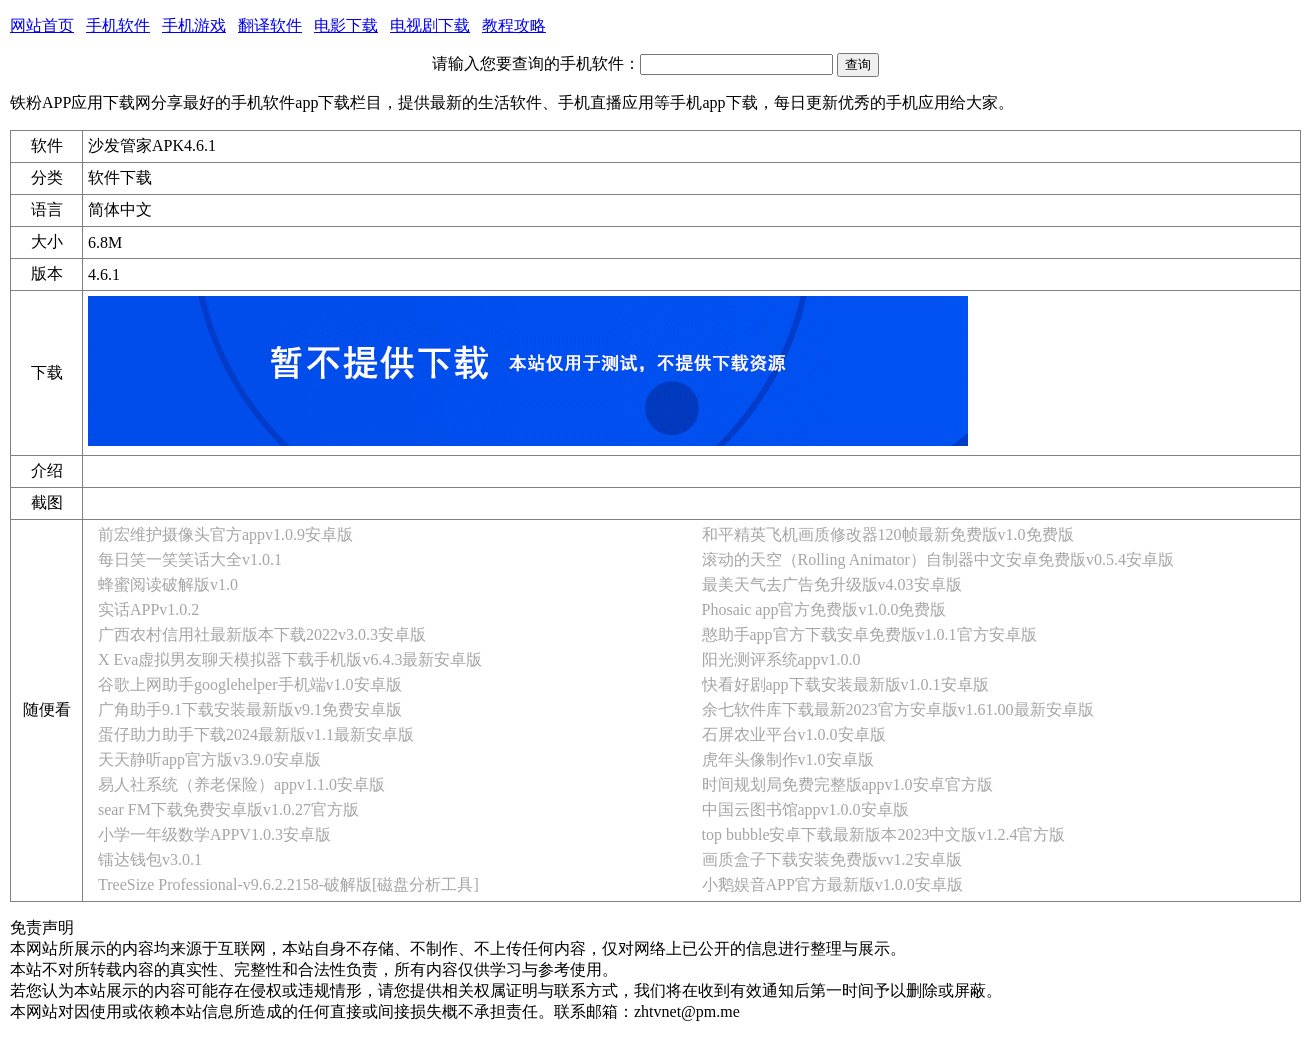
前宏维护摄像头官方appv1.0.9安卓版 (225, 534)
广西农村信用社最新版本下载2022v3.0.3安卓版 (262, 634)
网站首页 (42, 25)
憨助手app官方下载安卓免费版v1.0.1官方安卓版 (869, 634)
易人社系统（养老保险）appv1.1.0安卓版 (241, 784)
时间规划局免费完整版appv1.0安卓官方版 (847, 784)
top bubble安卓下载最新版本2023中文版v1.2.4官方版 (884, 834)
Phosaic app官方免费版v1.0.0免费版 (824, 609)
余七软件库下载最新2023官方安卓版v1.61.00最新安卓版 (898, 709)
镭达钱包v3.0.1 (150, 859)
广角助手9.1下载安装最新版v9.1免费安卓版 (250, 709)
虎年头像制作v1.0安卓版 (788, 759)
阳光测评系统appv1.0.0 (781, 659)
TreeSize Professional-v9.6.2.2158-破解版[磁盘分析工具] (288, 884)
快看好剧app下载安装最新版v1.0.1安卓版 (845, 684)
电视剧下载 (430, 25)
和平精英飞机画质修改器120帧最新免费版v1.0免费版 (888, 534)
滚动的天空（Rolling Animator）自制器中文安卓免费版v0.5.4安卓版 (938, 559)
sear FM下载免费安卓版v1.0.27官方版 (228, 809)
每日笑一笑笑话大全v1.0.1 (190, 559)
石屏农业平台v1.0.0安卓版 (794, 734)
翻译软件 (270, 25)
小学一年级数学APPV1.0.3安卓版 (214, 834)
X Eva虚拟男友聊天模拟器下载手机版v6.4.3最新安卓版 (290, 659)
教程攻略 (514, 25)
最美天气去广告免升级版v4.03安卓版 (832, 584)
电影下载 (346, 25)
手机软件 (118, 25)
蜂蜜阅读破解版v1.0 (168, 584)
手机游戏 (194, 25)
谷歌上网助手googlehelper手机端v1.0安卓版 (250, 684)
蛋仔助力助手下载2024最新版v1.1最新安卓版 (256, 734)
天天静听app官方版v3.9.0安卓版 (209, 759)
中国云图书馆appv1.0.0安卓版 (805, 809)
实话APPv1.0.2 (148, 609)
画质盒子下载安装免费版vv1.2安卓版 (832, 859)
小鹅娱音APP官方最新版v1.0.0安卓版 (832, 884)
